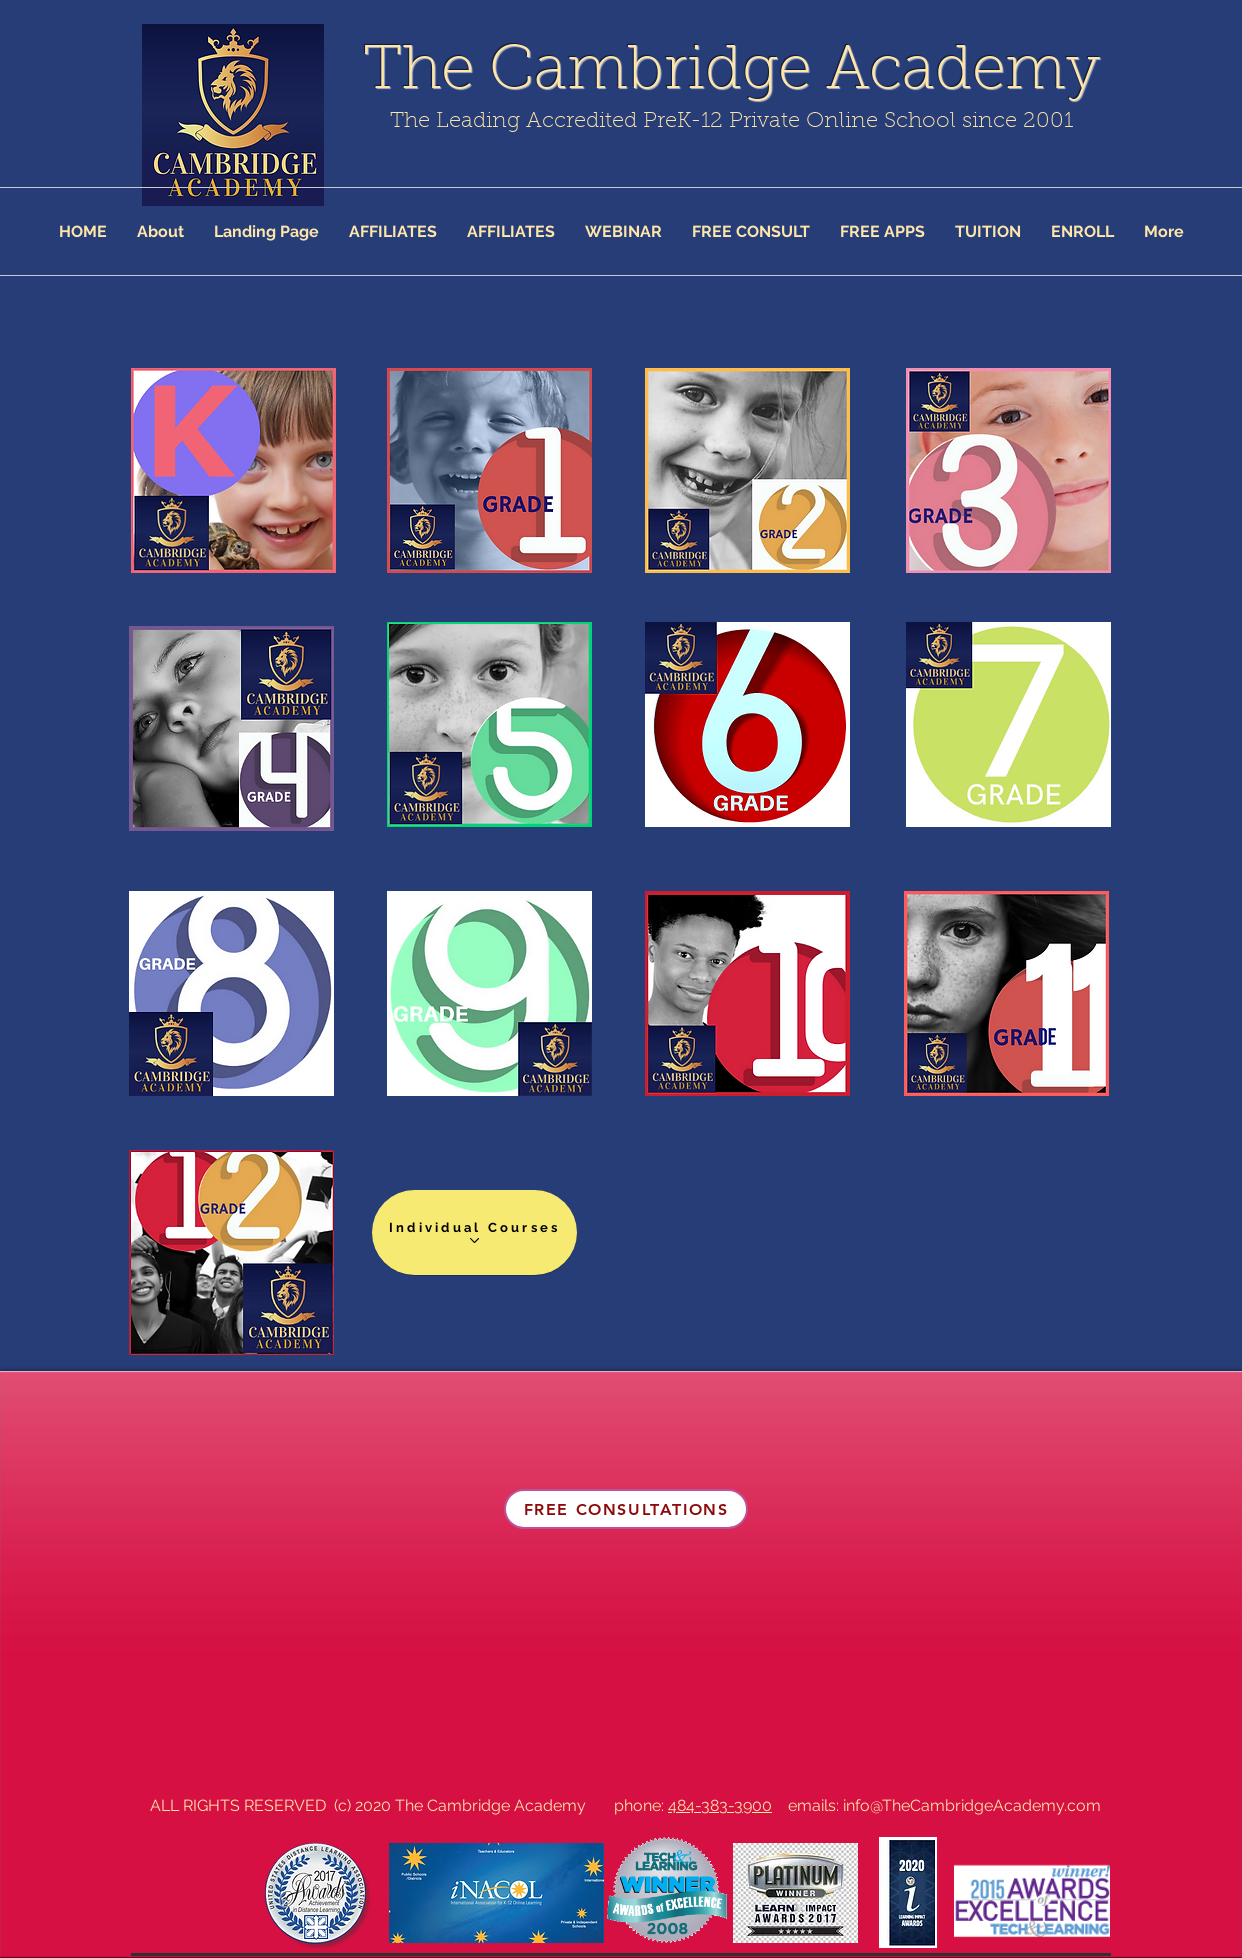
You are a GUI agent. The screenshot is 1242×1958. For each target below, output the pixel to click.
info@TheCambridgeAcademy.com (972, 1805)
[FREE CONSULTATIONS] (626, 1509)
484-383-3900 (720, 1805)
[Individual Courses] (474, 1232)
